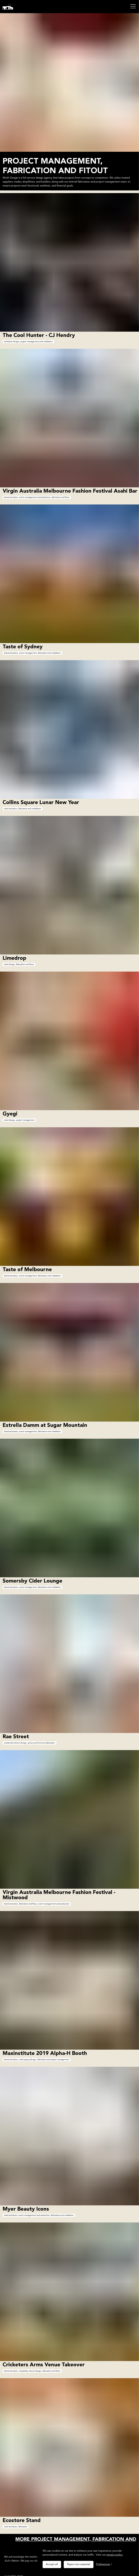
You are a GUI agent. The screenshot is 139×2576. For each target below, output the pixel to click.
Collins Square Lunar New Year (41, 802)
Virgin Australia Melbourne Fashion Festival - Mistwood (59, 1895)
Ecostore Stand (22, 2520)
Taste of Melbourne (27, 1269)
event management (28, 653)
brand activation (11, 497)
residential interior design (15, 1743)
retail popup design (27, 2060)
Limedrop (14, 958)
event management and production (34, 497)
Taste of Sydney (23, 647)
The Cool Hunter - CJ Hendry (39, 335)
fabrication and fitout (60, 497)
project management (25, 1120)
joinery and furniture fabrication (41, 1743)
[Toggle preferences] (104, 2564)
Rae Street (16, 1737)
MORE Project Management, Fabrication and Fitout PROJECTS (75, 2543)
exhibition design (11, 342)
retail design (9, 964)
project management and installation (36, 342)
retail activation (10, 809)
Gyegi (10, 1114)
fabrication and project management (53, 2060)
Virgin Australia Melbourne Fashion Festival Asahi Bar (70, 491)
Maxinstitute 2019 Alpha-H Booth (45, 2053)
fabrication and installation (49, 653)
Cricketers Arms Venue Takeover (44, 2365)
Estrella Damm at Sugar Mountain (45, 1425)
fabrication (22, 2527)
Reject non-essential (78, 2564)
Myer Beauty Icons (26, 2209)
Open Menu (133, 6)
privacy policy (115, 2555)
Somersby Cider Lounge (32, 1581)
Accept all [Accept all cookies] (52, 2564)
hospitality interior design (30, 2371)
